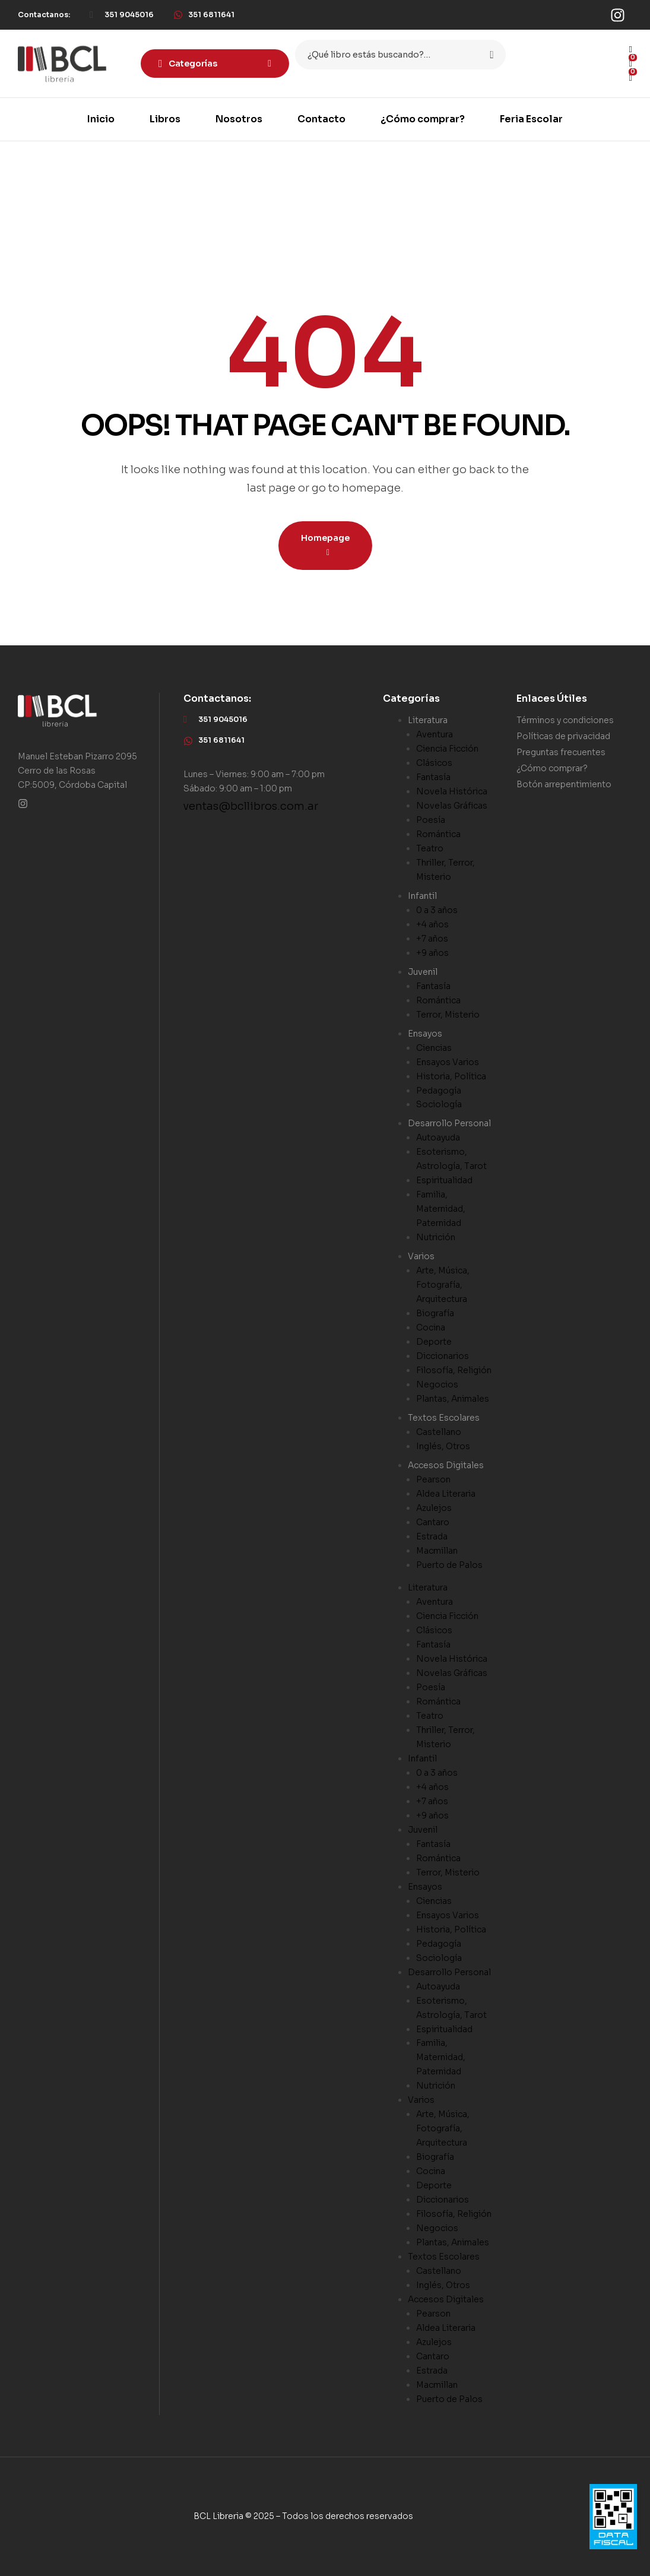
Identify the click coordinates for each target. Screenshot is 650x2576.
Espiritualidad (444, 1180)
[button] (44, 14)
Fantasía (433, 777)
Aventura (434, 734)
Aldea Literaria (445, 1493)
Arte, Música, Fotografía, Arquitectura (443, 1284)
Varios (421, 1256)
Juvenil (422, 972)
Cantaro (432, 1522)
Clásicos (434, 763)
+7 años (432, 938)
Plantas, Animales (452, 1398)
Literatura (428, 720)
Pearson (433, 1479)
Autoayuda (438, 1137)
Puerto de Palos (449, 1565)
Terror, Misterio (448, 1014)
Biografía (435, 1313)
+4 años (432, 924)
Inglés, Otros (443, 1446)
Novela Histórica (451, 791)
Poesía (430, 820)
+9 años (432, 953)
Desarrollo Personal (449, 1123)
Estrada (432, 1536)
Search (489, 54)
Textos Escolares (444, 1417)
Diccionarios (442, 1356)
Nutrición (435, 1237)
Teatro (429, 848)
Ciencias (434, 1048)
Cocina (430, 1327)
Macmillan (437, 1550)
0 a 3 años (437, 910)
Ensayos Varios (447, 1062)
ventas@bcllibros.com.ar (250, 806)
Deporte (434, 1341)
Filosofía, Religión (454, 1370)
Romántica (438, 834)
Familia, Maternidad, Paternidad (440, 1208)
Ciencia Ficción (447, 748)
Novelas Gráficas (451, 805)
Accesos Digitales (446, 1465)
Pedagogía (438, 1090)
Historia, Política (451, 1076)
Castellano (438, 1432)
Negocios (437, 1384)
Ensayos (425, 1033)
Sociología (439, 1104)
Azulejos (434, 1508)
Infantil (422, 896)
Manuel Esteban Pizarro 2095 (77, 756)
